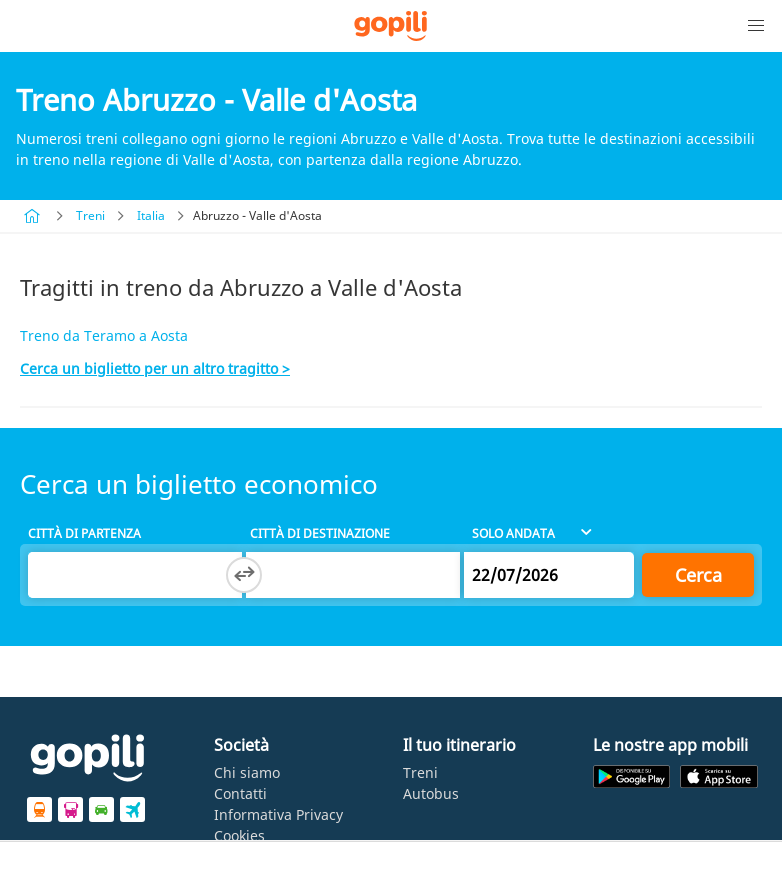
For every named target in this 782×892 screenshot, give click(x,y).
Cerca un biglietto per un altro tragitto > (155, 368)
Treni (90, 215)
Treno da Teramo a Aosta (104, 335)
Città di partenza (84, 533)
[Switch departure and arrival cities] (244, 575)
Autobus (431, 793)
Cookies (239, 835)
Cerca (698, 575)
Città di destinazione (320, 533)
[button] (756, 26)
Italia (151, 215)
